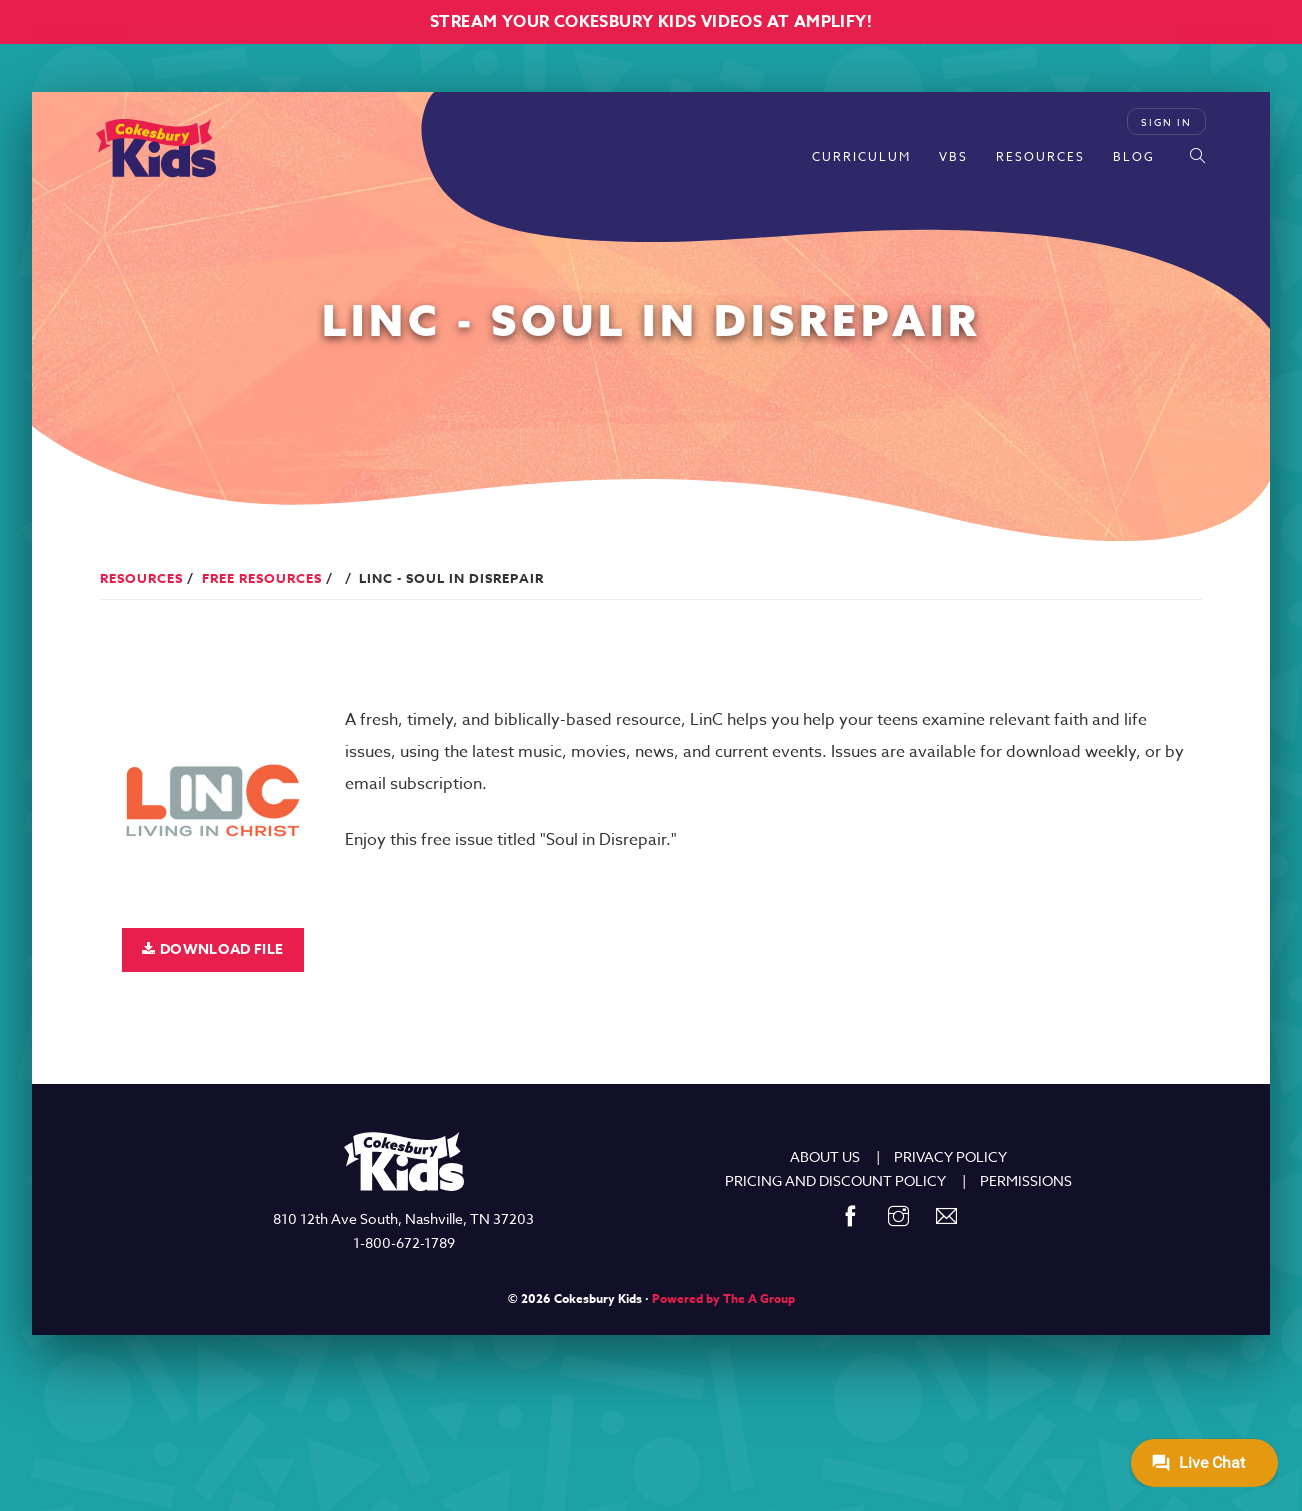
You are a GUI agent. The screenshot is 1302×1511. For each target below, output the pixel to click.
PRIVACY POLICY (950, 1156)
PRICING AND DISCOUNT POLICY (835, 1180)
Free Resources (262, 578)
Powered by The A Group (723, 1298)
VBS (953, 156)
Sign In (1166, 122)
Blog (1134, 156)
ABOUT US (825, 1156)
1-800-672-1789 (404, 1242)
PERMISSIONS (1026, 1180)
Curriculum (861, 156)
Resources (1040, 156)
